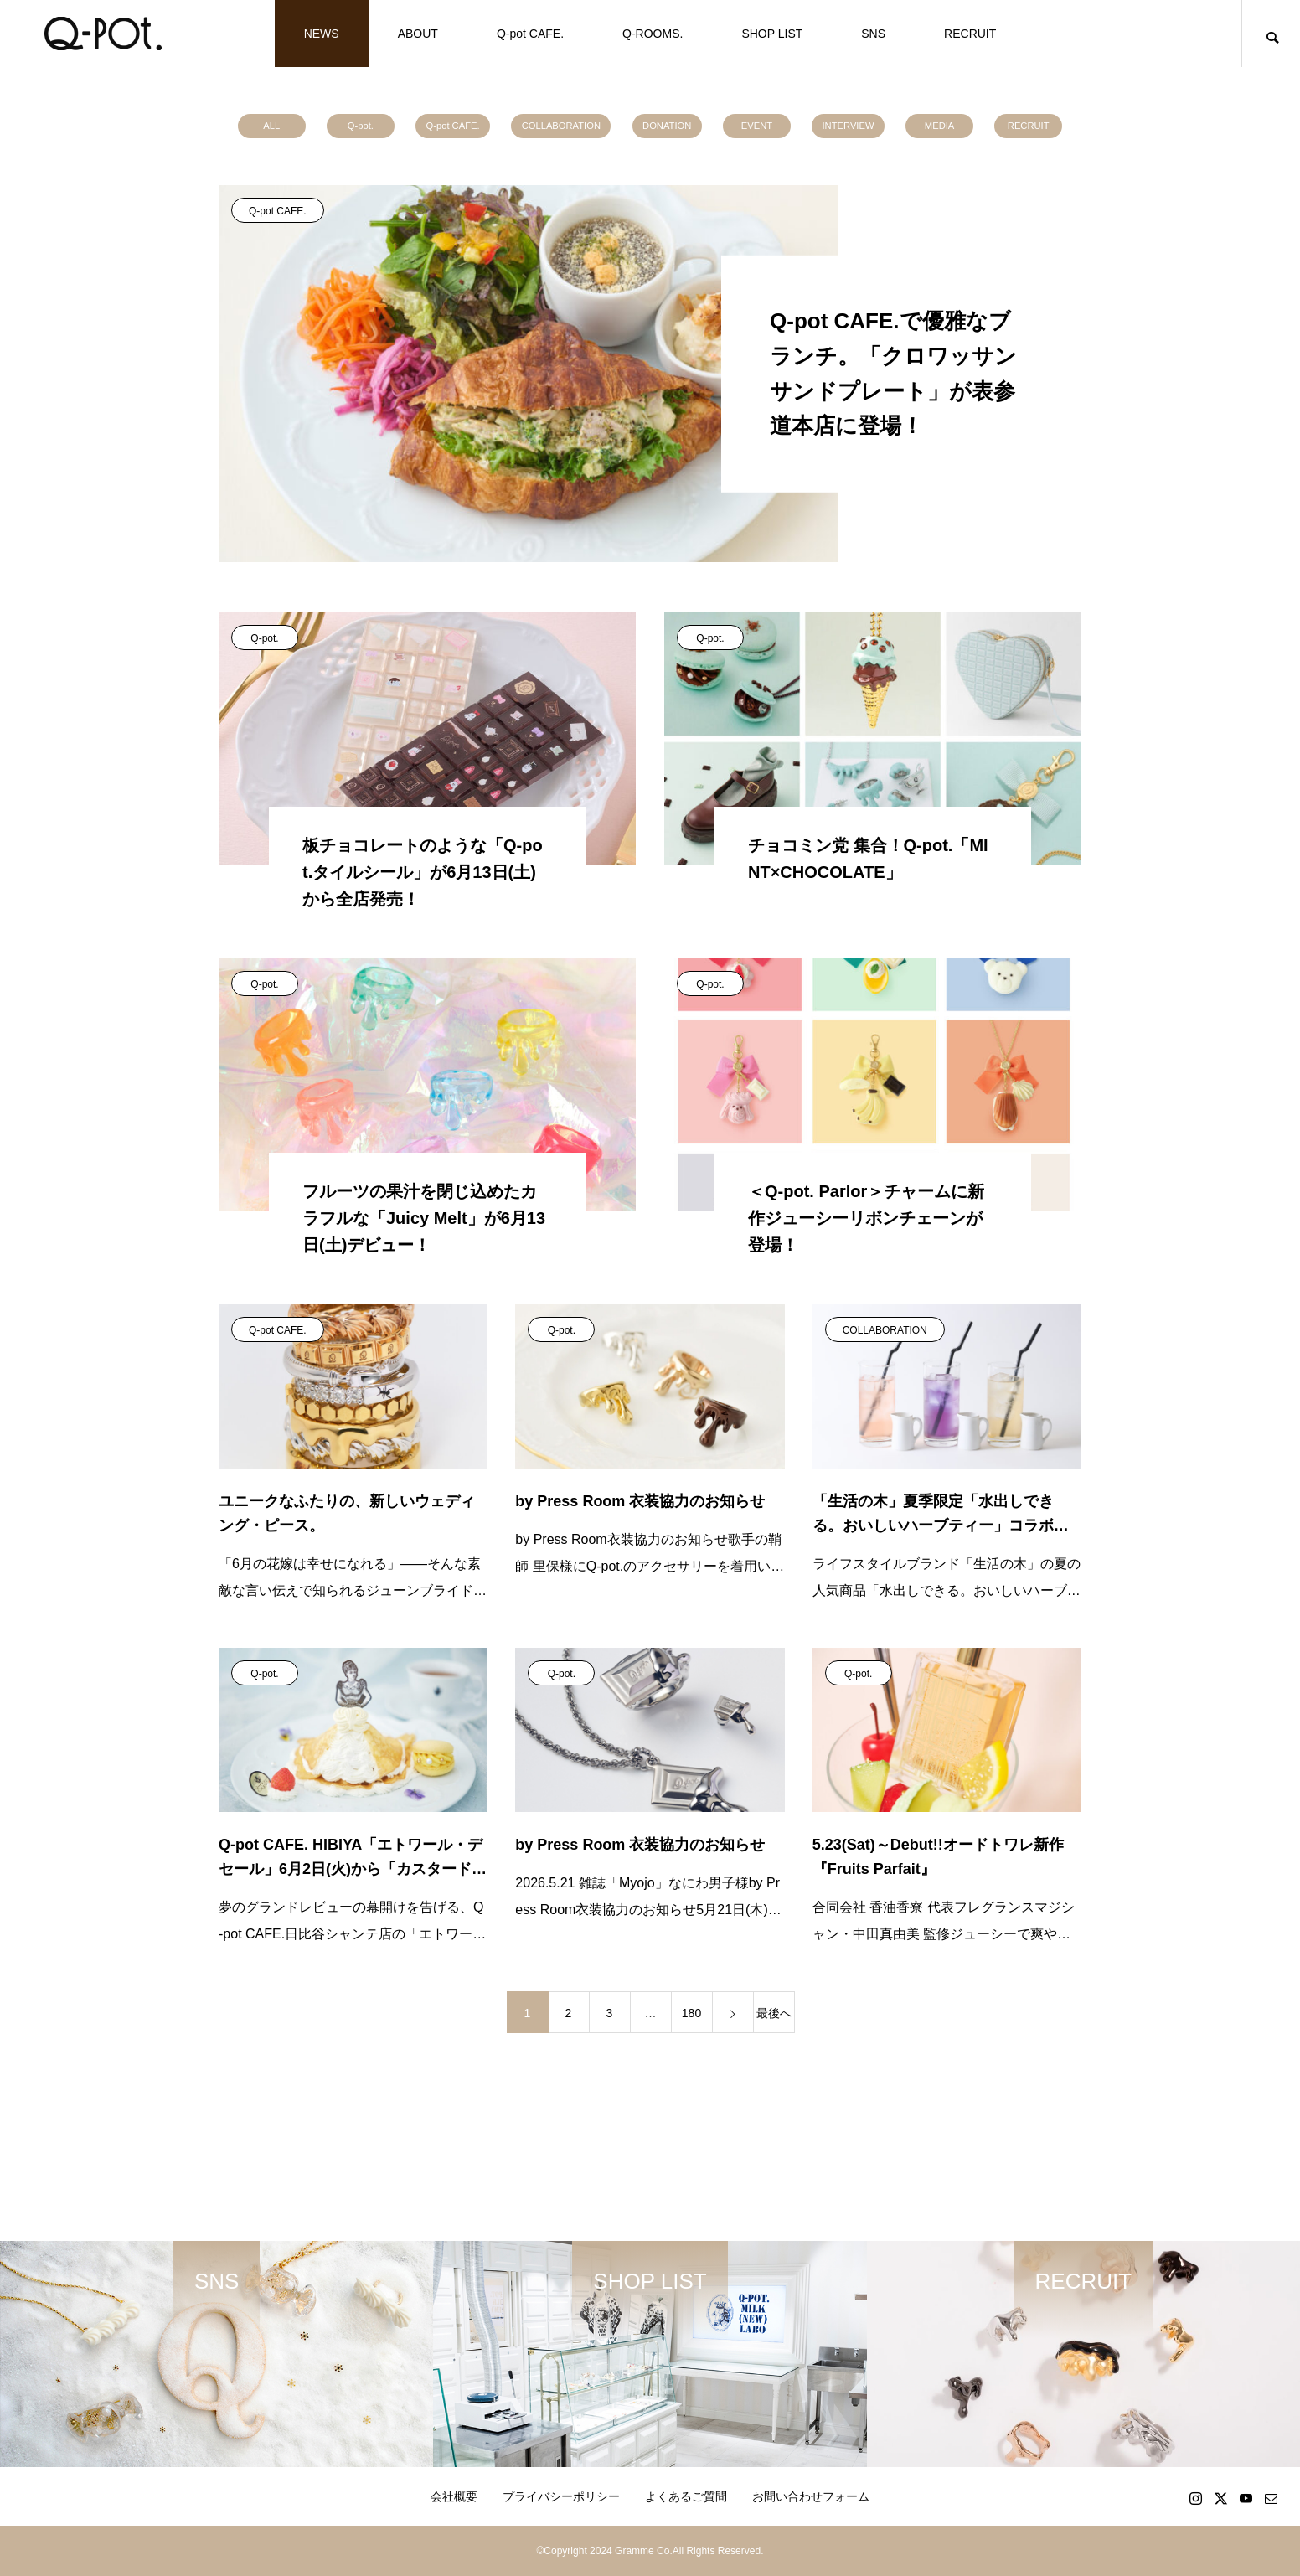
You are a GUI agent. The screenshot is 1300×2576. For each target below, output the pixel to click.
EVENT (756, 126)
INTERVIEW (848, 126)
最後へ (774, 2013)
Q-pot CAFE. (530, 33)
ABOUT (418, 33)
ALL (271, 126)
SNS (873, 33)
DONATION (666, 126)
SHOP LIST (771, 33)
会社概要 (454, 2496)
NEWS (321, 33)
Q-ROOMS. (652, 33)
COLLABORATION (561, 126)
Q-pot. (361, 126)
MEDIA (939, 126)
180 (691, 2013)
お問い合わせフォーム (810, 2496)
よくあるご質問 (686, 2496)
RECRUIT (970, 33)
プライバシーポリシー (561, 2496)
